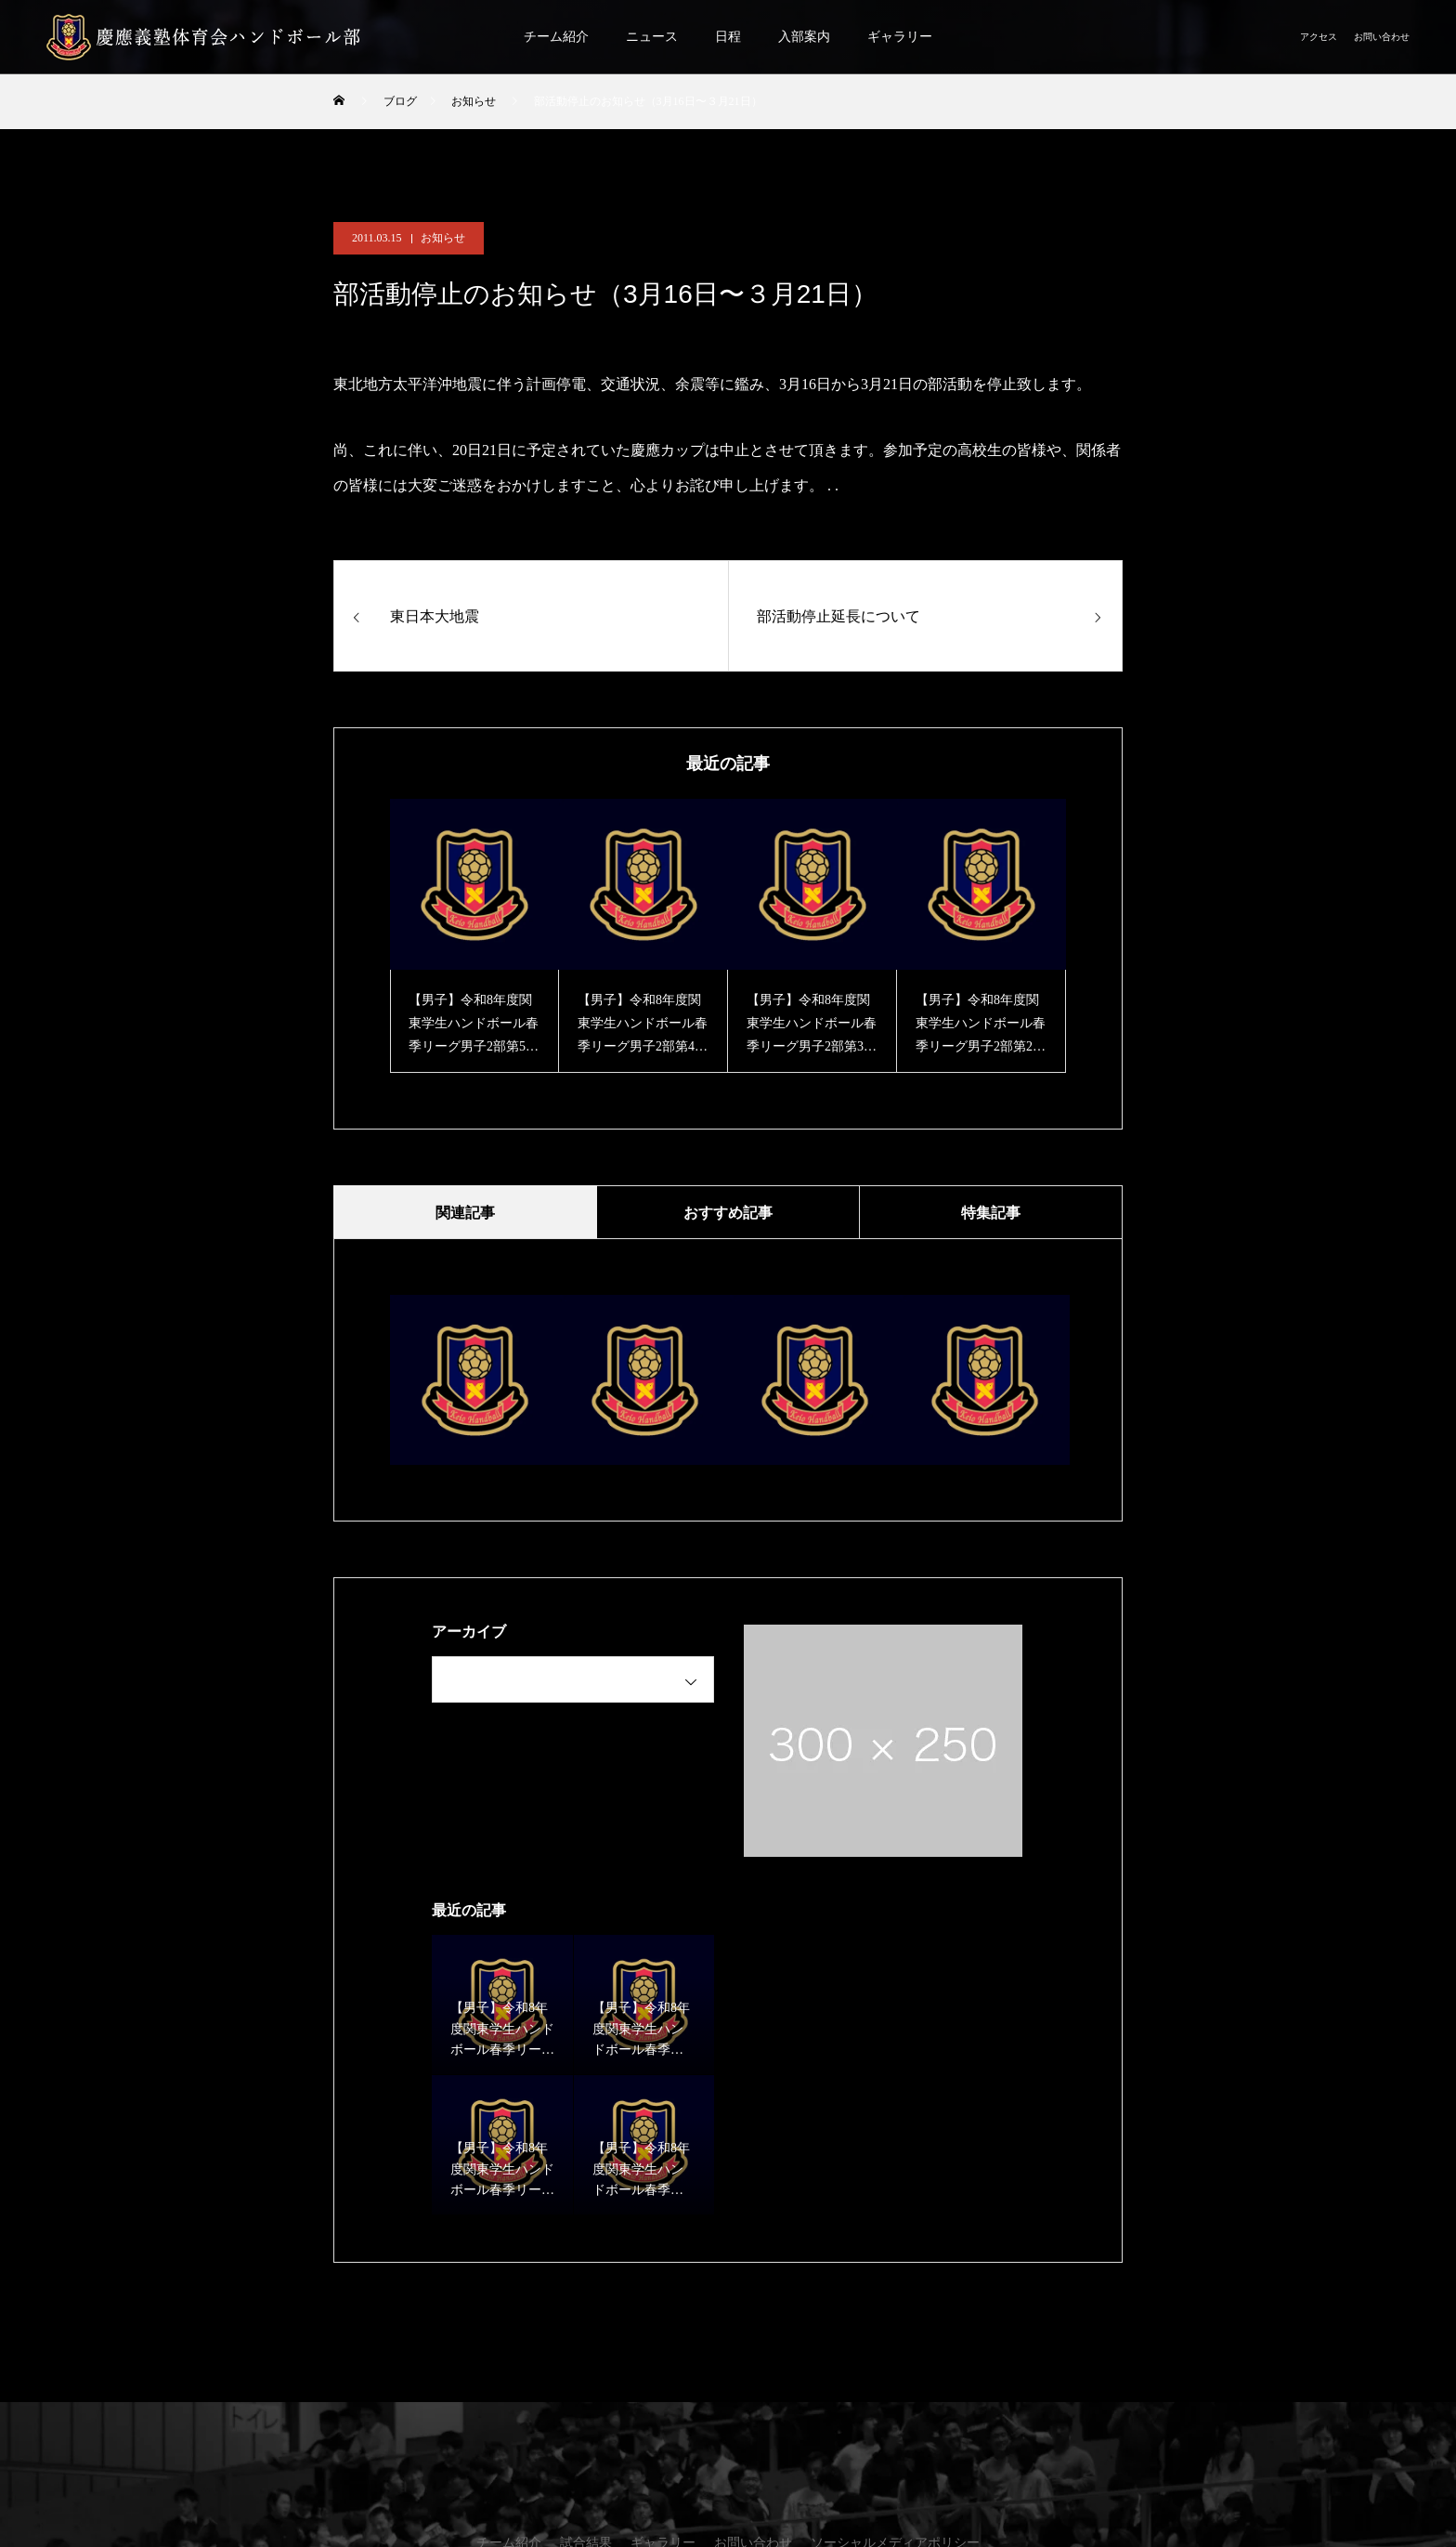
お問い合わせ (1382, 37)
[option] (474, 936)
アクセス (1318, 37)
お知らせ (443, 237)
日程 (728, 37)
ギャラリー (899, 37)
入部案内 (804, 37)
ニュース (652, 37)
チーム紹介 (556, 37)
